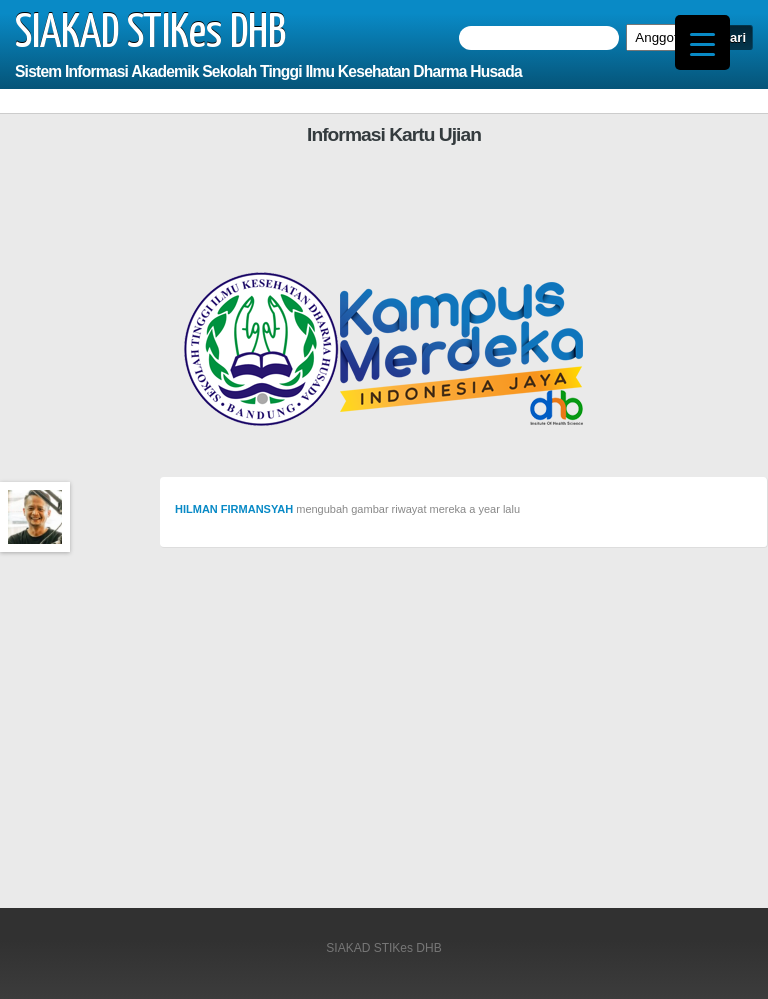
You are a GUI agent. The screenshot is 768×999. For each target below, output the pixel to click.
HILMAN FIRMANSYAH (234, 509)
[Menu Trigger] (702, 42)
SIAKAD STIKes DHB (150, 34)
